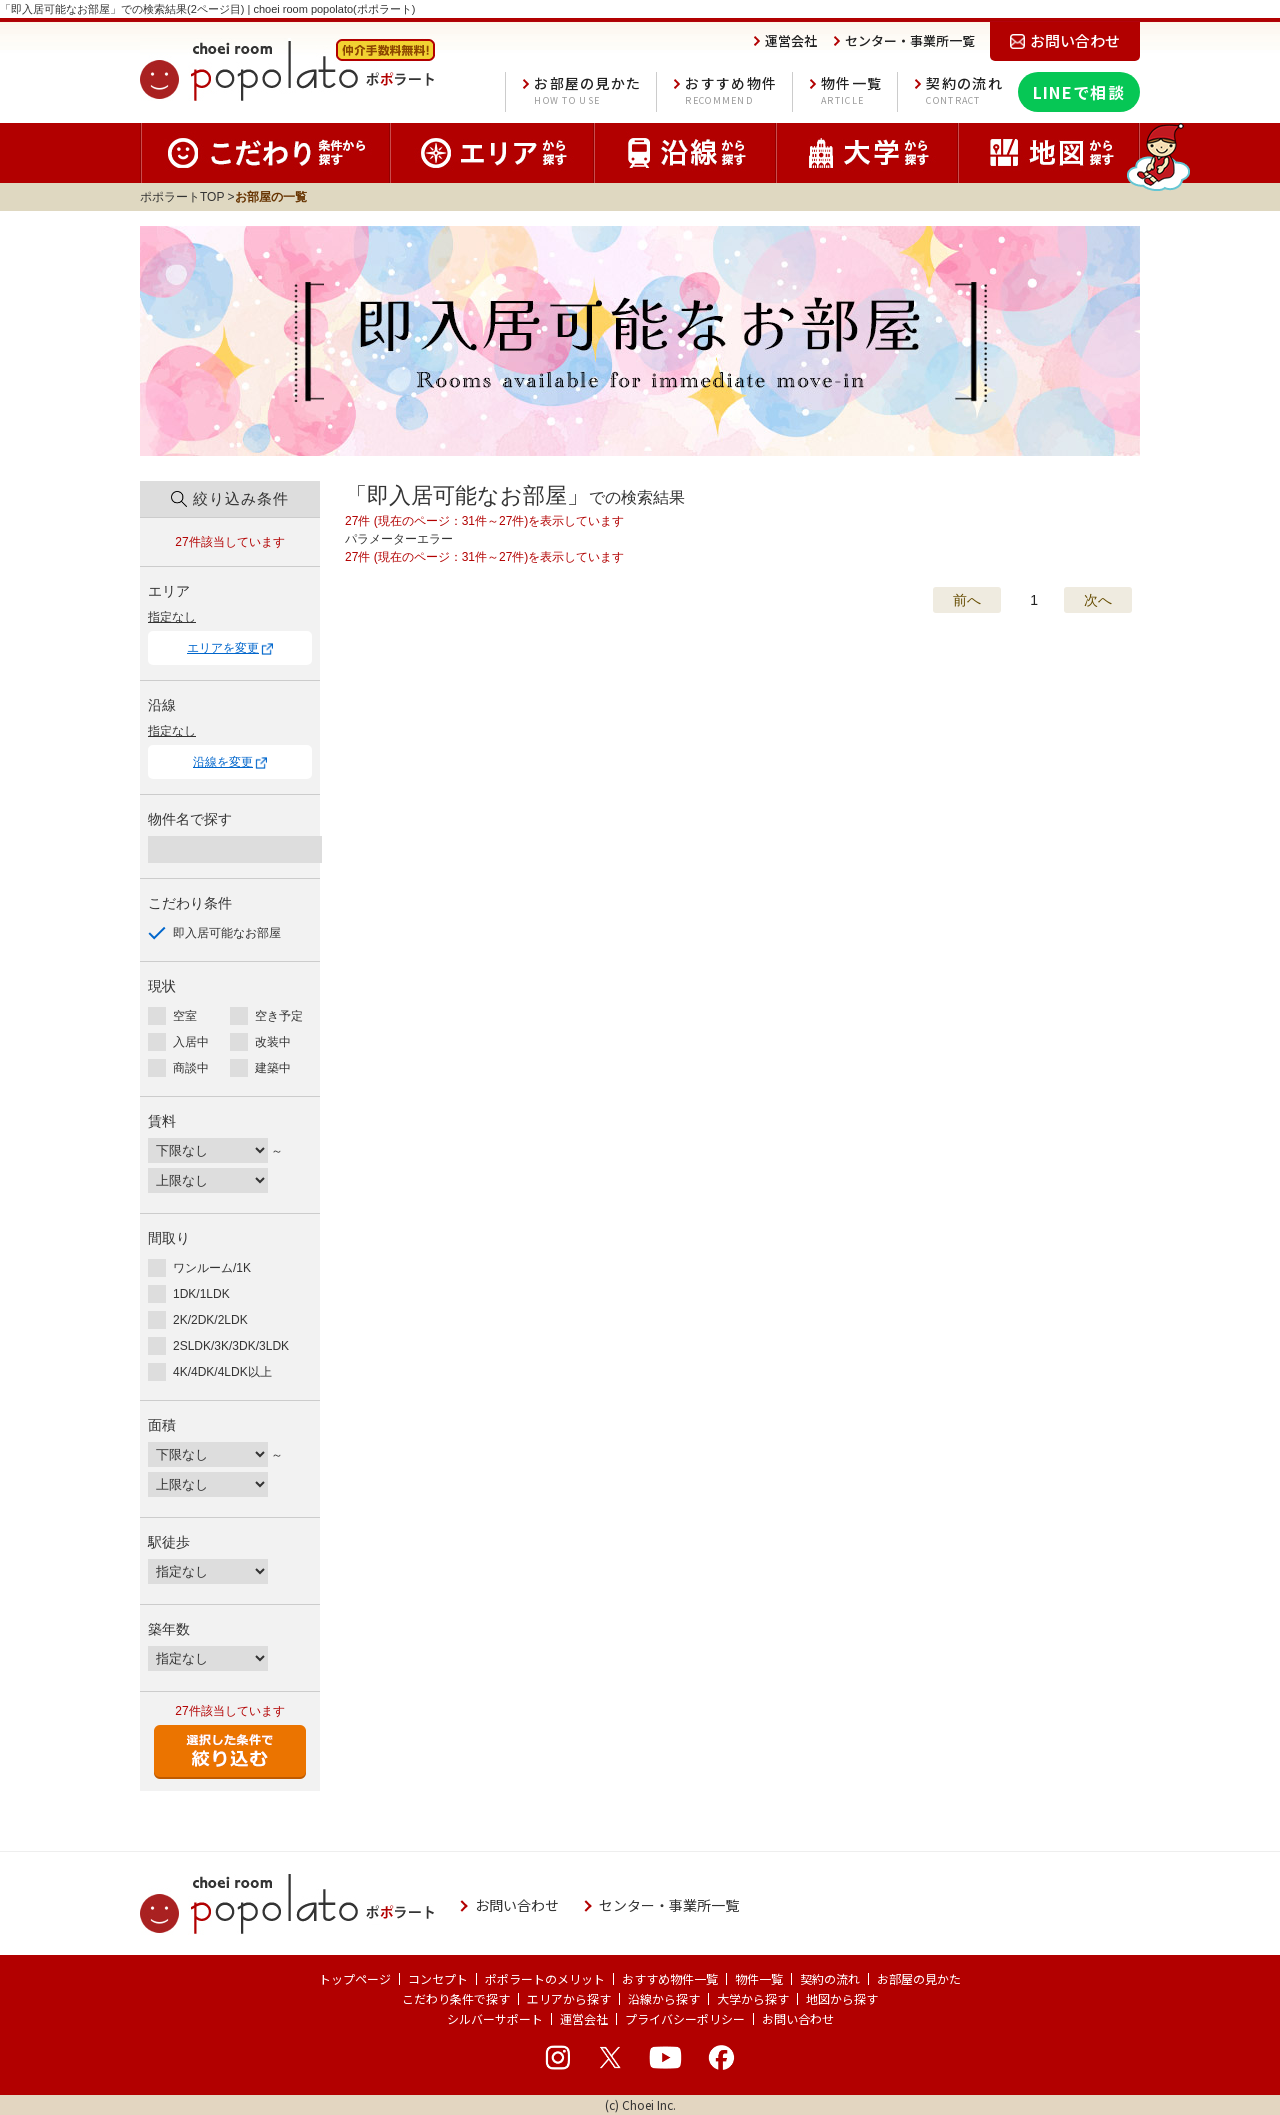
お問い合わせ (798, 2018)
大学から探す (753, 1998)
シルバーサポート (495, 2018)
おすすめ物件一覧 (670, 1978)
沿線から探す (664, 1998)
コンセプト (438, 1978)
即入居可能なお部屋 (227, 933)
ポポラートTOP (182, 197)
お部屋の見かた (587, 92)
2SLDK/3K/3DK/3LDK (231, 1346)
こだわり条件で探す (456, 1998)
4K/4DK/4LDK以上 (222, 1372)
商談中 (191, 1068)
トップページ (355, 1978)
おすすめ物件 (731, 92)
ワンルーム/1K (212, 1268)
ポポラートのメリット (545, 1978)
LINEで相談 (1079, 92)
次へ (1098, 600)
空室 (185, 1016)
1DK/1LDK (201, 1294)
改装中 (273, 1042)
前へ (967, 600)
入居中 (191, 1042)
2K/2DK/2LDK (210, 1320)
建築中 (273, 1068)
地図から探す (842, 1998)
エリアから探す (569, 1998)
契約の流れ (964, 92)
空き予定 (279, 1016)
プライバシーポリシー (685, 2018)
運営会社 (584, 2018)
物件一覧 (851, 92)
